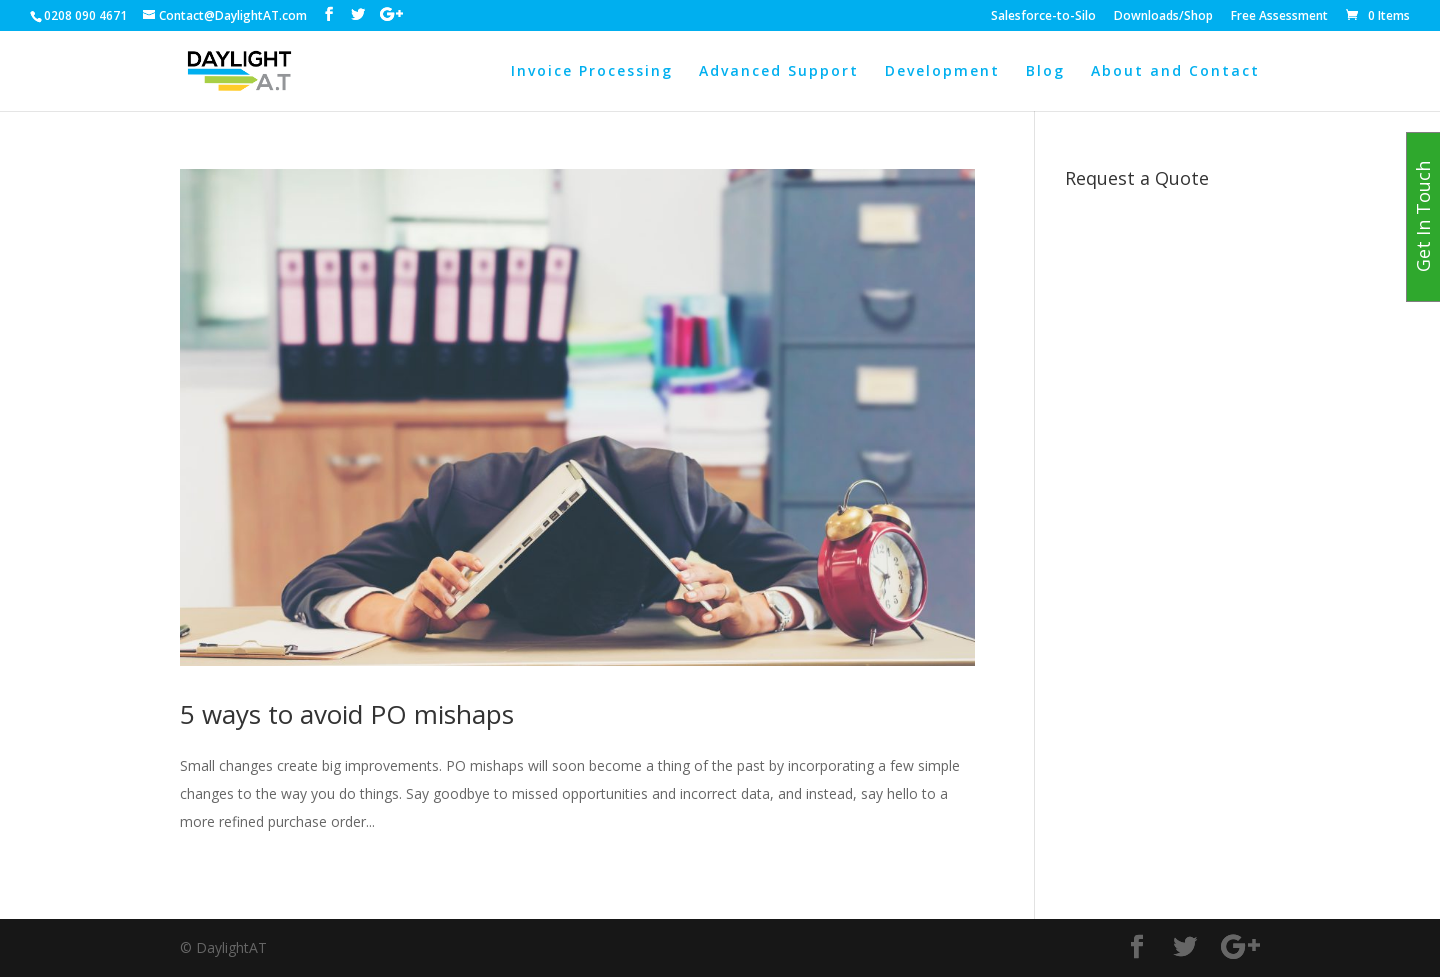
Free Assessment (1279, 17)
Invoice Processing (592, 72)
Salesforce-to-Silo (1043, 17)
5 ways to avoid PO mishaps (347, 714)
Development (942, 72)
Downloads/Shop (1163, 17)
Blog (1045, 72)
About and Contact (1175, 72)
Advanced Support (779, 72)
